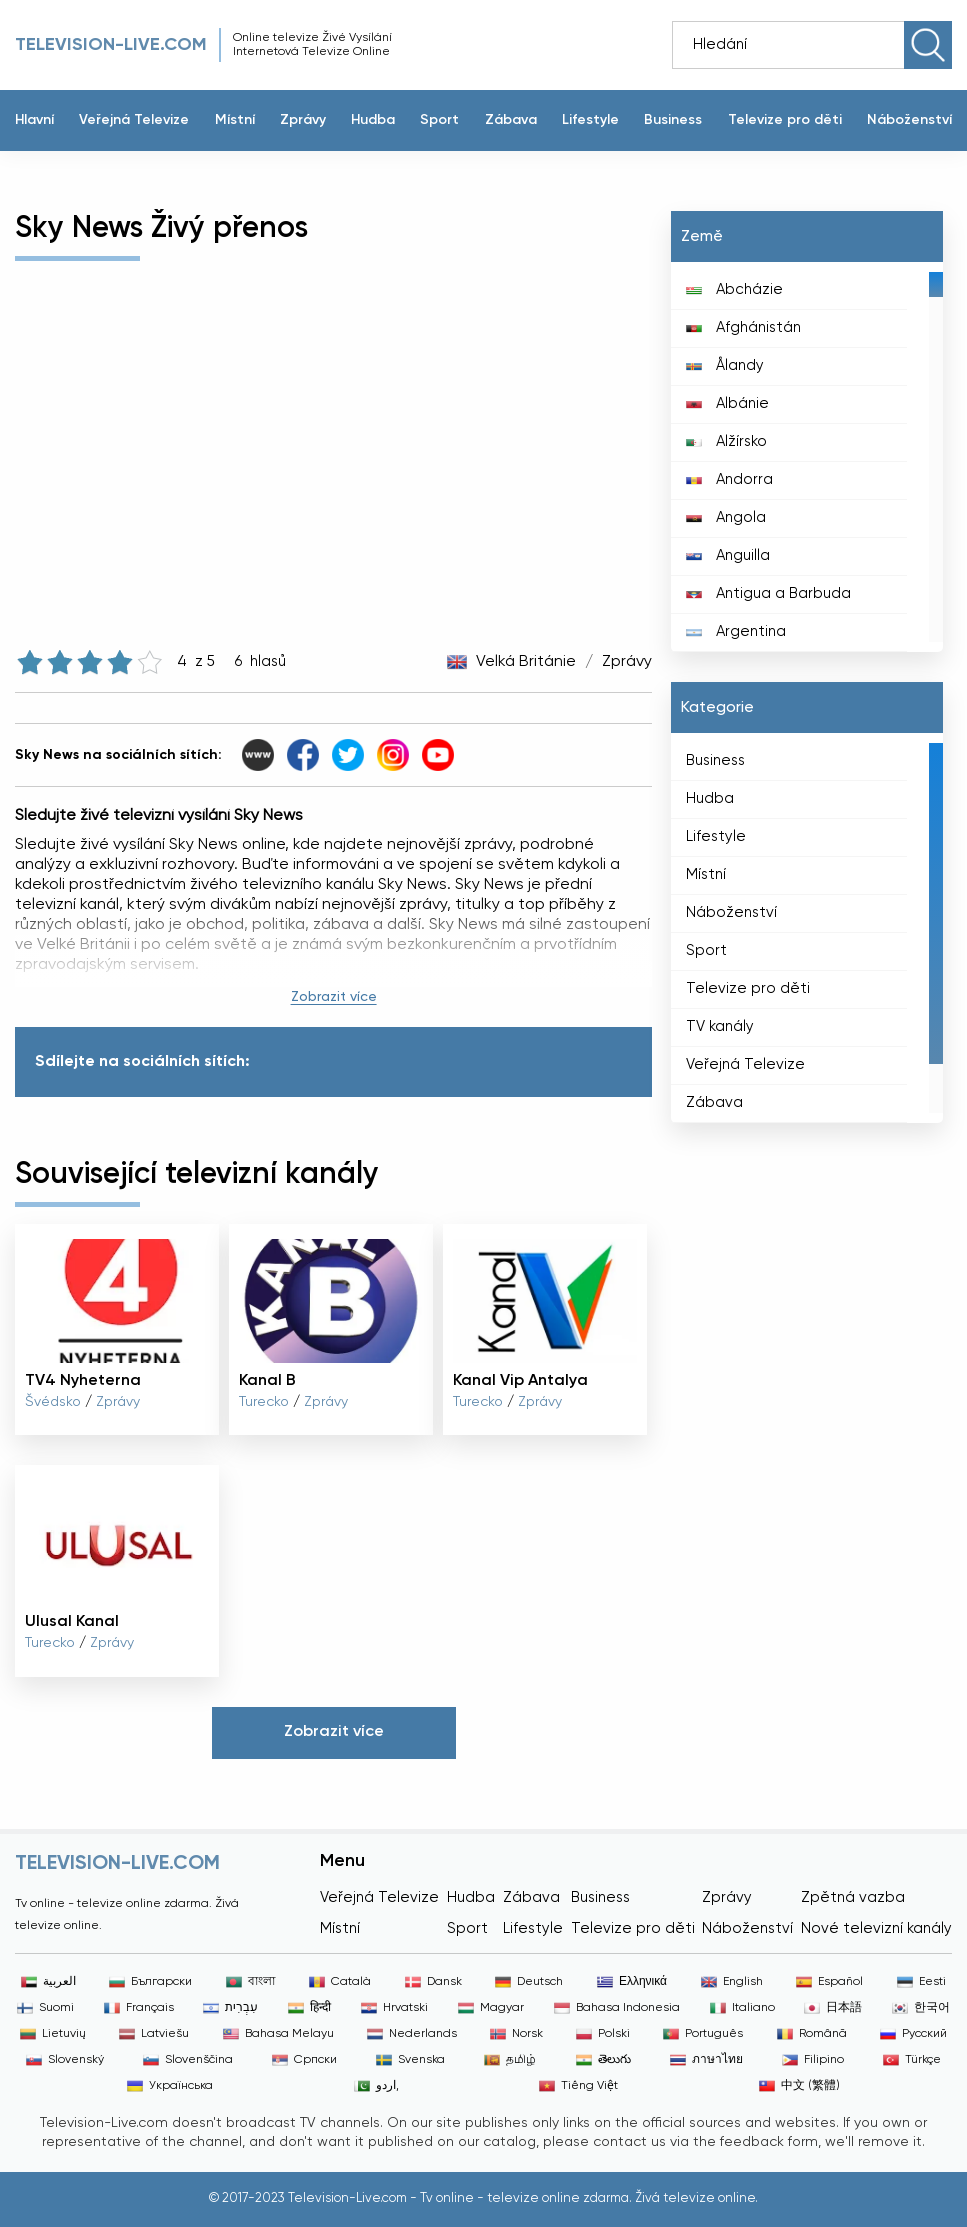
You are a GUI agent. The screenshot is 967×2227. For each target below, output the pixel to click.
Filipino (813, 2060)
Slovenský (65, 2060)
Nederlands (412, 2034)
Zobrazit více (334, 997)
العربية (48, 1982)
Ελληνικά (632, 1982)
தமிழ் (510, 2060)
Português (703, 2034)
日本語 (833, 2008)
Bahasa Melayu (278, 2034)
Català (340, 1982)
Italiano (742, 2008)
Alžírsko (726, 441)
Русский (913, 2034)
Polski (603, 2034)
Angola (726, 517)
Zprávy (303, 120)
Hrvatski (394, 2008)
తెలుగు (603, 2060)
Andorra (729, 479)
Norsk (516, 2034)
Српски (304, 2060)
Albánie (727, 403)
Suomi (45, 2008)
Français (139, 2008)
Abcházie (734, 289)
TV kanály (720, 1026)
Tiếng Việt (578, 2086)
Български (150, 1982)
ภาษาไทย (706, 2060)
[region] (807, 457)
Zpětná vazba (853, 1897)
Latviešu (154, 2034)
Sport (439, 120)
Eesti (921, 1982)
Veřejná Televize (134, 120)
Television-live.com (111, 45)
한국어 (921, 2008)
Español (829, 1982)
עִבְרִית (230, 2008)
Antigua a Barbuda (768, 593)
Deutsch (529, 1982)
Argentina (736, 631)
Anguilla (728, 555)
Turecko (264, 1402)
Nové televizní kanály (876, 1928)
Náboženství (909, 120)
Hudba (373, 120)
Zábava (511, 120)
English (732, 1982)
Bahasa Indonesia (617, 2008)
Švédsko (53, 1402)
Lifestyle (590, 120)
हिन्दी (309, 2008)
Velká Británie (526, 662)
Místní (235, 120)
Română (812, 2034)
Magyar (491, 2008)
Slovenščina (188, 2060)
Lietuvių (53, 2034)
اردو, (376, 2086)
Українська (170, 2086)
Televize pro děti (785, 120)
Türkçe (912, 2060)
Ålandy (725, 365)
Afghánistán (743, 327)
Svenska (410, 2060)
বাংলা (250, 1982)
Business (673, 120)
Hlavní (34, 120)
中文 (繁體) (799, 2086)
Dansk (433, 1982)
